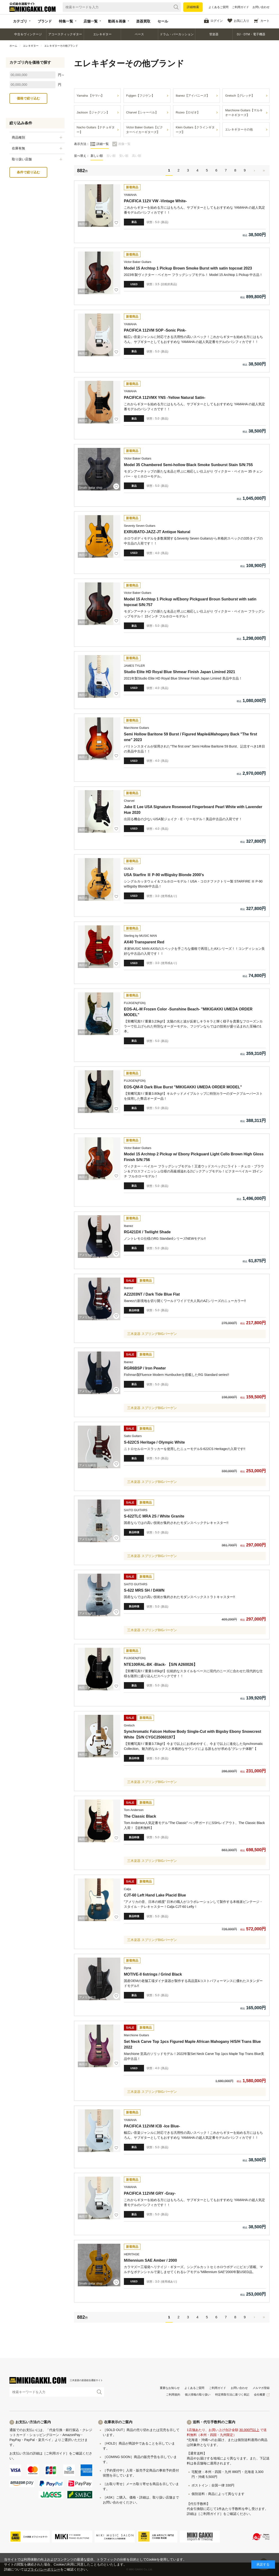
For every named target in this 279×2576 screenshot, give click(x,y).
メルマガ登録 (261, 2388)
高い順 (136, 156)
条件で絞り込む (28, 172)
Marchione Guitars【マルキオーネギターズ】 (243, 112)
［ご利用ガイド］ (56, 2453)
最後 (263, 170)
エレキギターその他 (239, 129)
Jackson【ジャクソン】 (93, 112)
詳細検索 (193, 7)
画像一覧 (124, 144)
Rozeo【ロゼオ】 (188, 112)
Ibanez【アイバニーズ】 (192, 95)
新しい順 (97, 156)
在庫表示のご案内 (118, 2422)
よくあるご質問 (218, 7)
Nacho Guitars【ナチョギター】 (96, 130)
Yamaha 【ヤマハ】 (90, 95)
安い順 (123, 156)
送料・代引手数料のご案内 (214, 2422)
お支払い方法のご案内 (33, 2422)
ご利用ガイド (240, 7)
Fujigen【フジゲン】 (140, 95)
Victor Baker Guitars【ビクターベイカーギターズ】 (144, 130)
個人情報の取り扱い (197, 2394)
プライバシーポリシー (43, 2569)
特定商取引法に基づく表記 (232, 2394)
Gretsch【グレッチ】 (239, 95)
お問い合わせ (261, 7)
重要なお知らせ (170, 2388)
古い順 (111, 156)
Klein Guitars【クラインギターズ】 (195, 130)
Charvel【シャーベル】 (142, 112)
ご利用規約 (173, 2394)
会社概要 (259, 2394)
